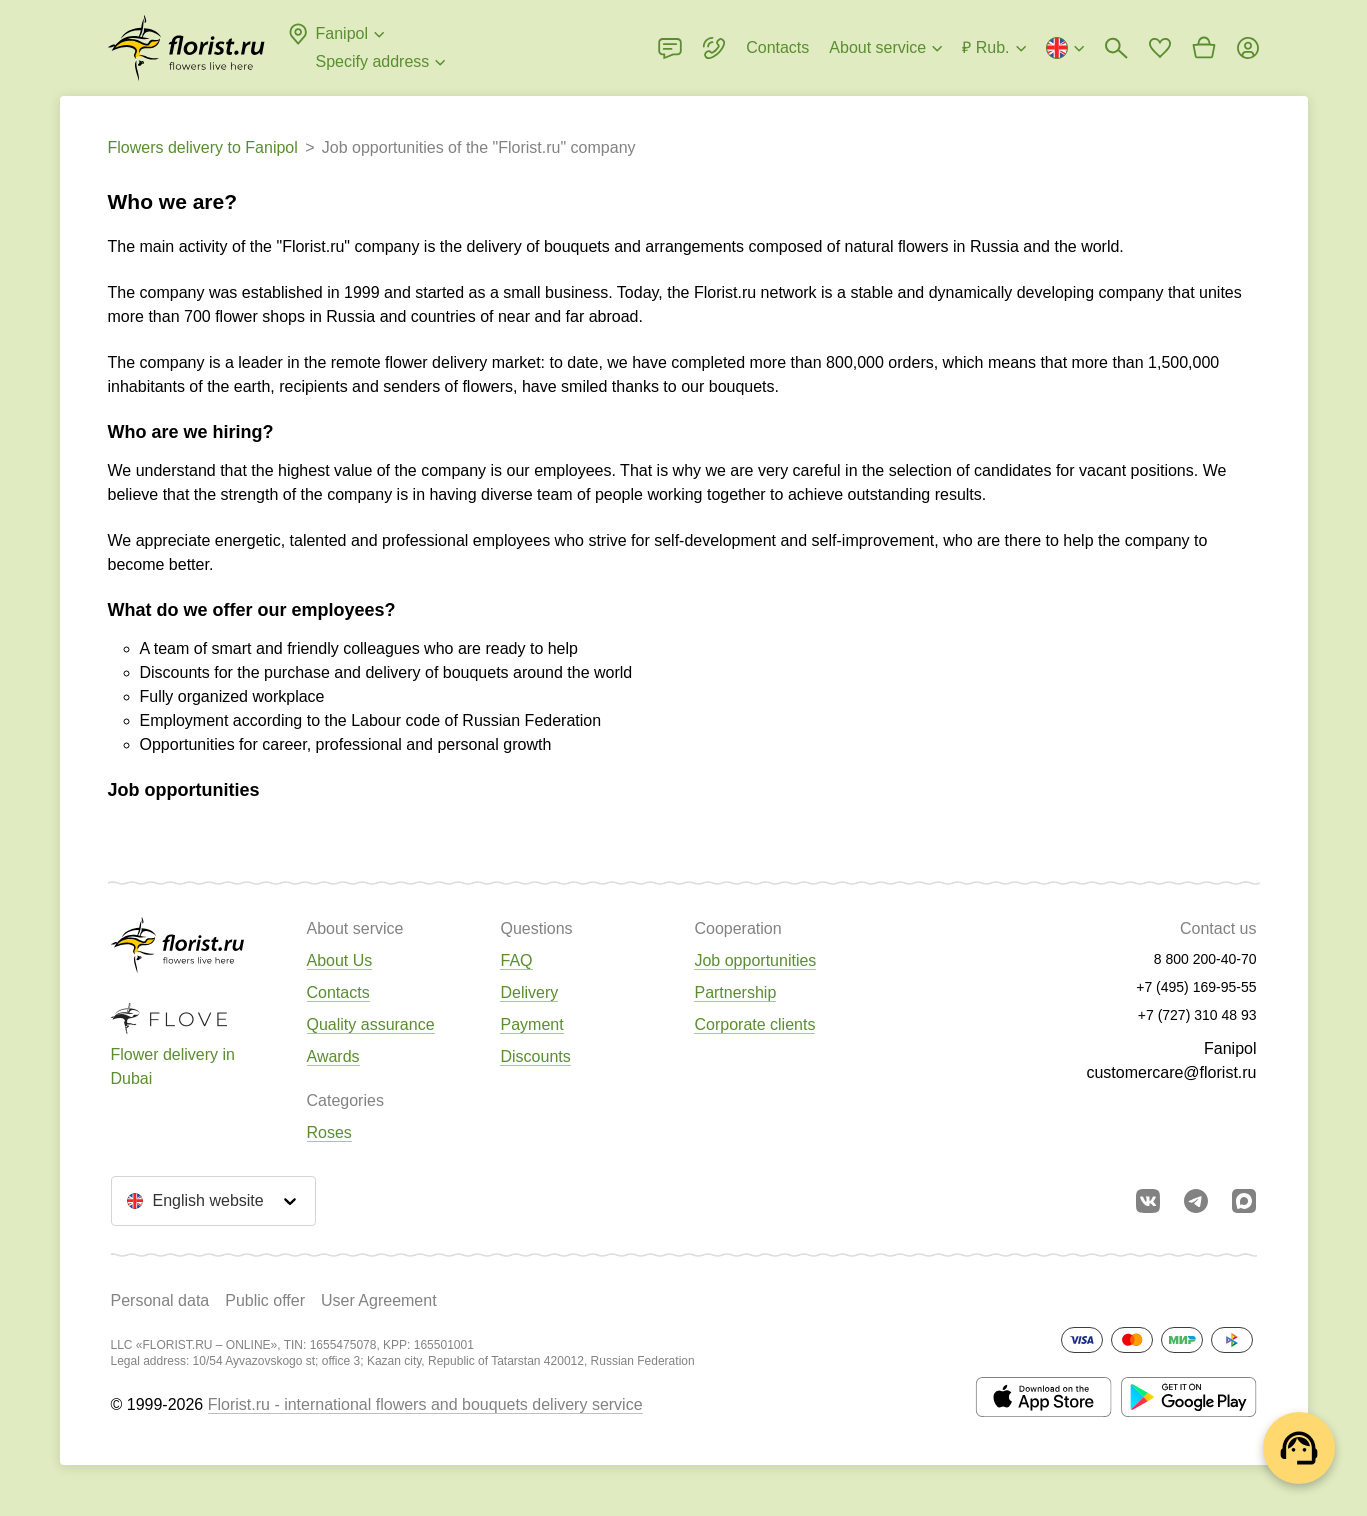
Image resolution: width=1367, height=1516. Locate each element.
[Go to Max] (1244, 1201)
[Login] (1248, 48)
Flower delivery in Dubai (173, 1066)
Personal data (160, 1300)
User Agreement (379, 1300)
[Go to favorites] (1160, 48)
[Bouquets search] (1116, 48)
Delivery (529, 992)
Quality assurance (371, 1024)
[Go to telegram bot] (1196, 1201)
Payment (531, 1024)
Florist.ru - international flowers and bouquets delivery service (425, 1404)
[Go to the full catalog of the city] (186, 48)
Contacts (338, 992)
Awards (333, 1056)
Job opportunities (755, 960)
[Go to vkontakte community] (1148, 1201)
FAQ (516, 960)
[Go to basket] (1204, 48)
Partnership (735, 992)
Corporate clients (754, 1024)
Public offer (265, 1300)
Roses (329, 1132)
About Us (340, 960)
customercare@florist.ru (1171, 1072)
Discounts (535, 1056)
